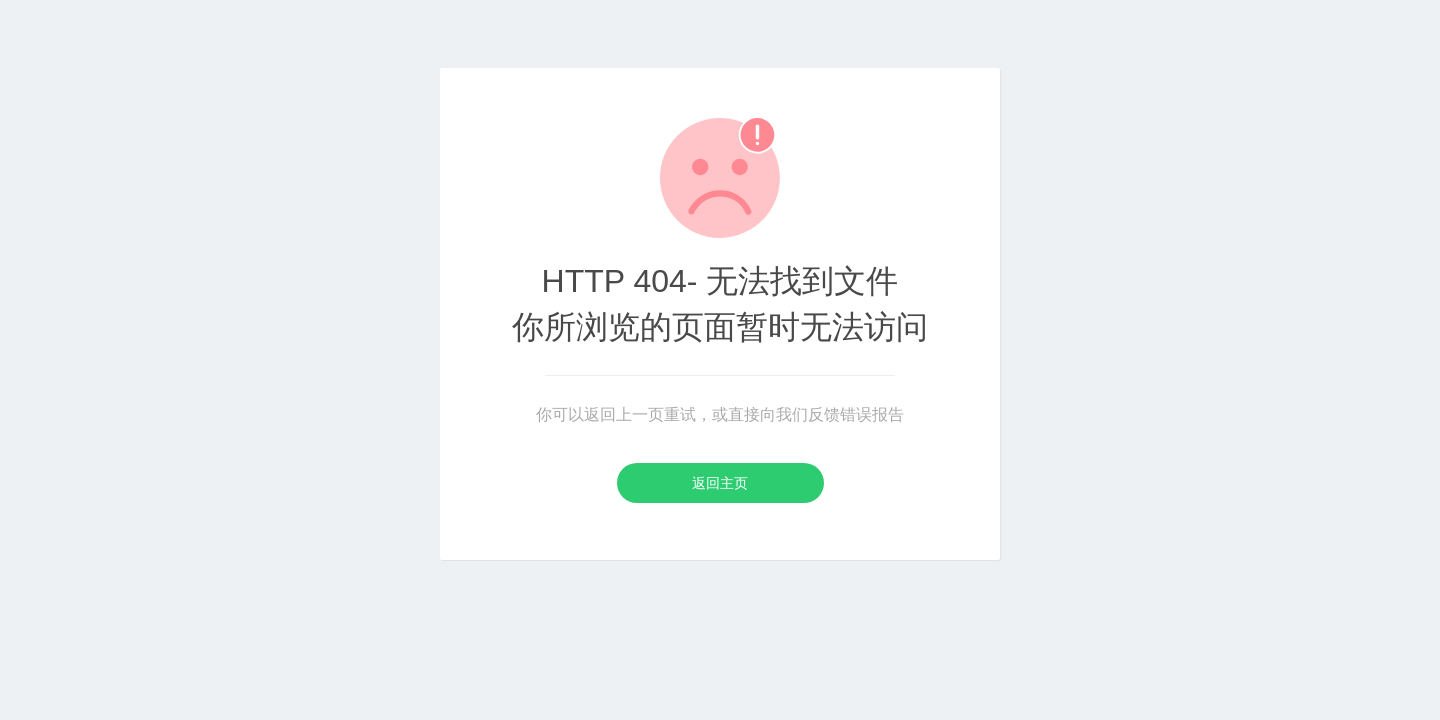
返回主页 (720, 483)
